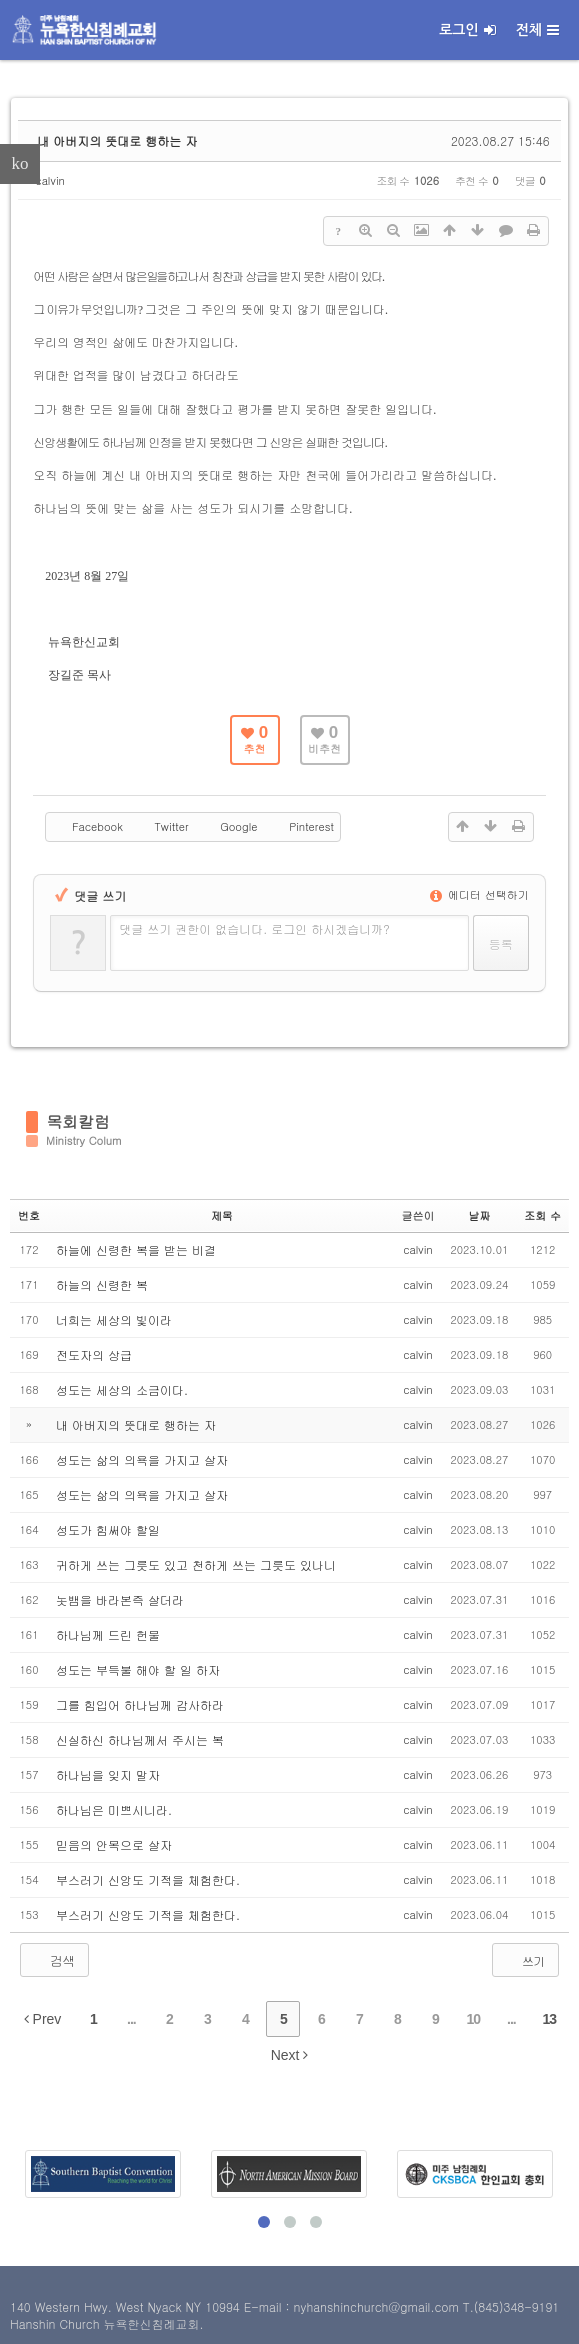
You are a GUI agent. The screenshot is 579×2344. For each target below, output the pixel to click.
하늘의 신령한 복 (102, 1284)
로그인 (467, 30)
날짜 (479, 1215)
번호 (29, 1215)
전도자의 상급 (94, 1354)
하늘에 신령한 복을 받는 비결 (136, 1249)
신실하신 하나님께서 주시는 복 (140, 1739)
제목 (222, 1215)
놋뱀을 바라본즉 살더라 (120, 1599)
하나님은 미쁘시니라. (114, 1809)
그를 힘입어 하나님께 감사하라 (140, 1704)
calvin (50, 180)
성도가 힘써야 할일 (108, 1529)
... (131, 2019)
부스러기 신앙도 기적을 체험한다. (148, 1879)
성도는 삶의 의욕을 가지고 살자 (142, 1459)
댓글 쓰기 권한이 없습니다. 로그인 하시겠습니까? (254, 928)
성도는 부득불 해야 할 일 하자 (138, 1669)
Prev (43, 2019)
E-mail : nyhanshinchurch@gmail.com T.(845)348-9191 (401, 2306)
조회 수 (542, 1215)
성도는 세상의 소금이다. (122, 1389)
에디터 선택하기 (479, 894)
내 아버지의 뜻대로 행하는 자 (117, 140)
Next (290, 2055)
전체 (537, 30)
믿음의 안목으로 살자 (114, 1844)
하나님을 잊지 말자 (108, 1774)
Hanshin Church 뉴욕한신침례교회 (105, 2323)
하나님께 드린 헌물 (108, 1634)
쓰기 (523, 1960)
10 (474, 2019)
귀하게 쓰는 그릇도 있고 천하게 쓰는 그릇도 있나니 (196, 1564)
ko (20, 163)
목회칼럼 (78, 1122)
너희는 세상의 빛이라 (114, 1319)
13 (550, 2019)
